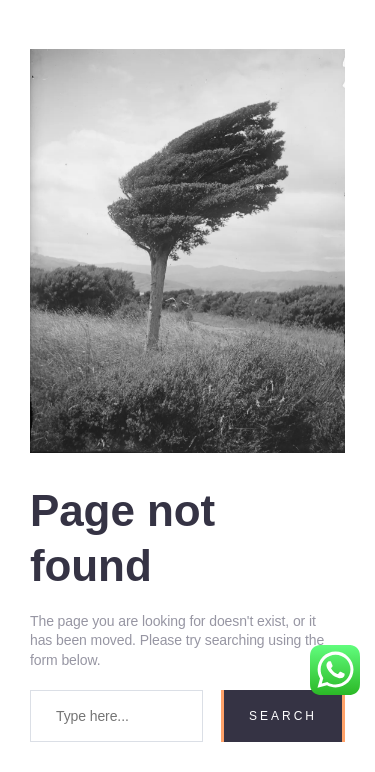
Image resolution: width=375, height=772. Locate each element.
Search (283, 716)
